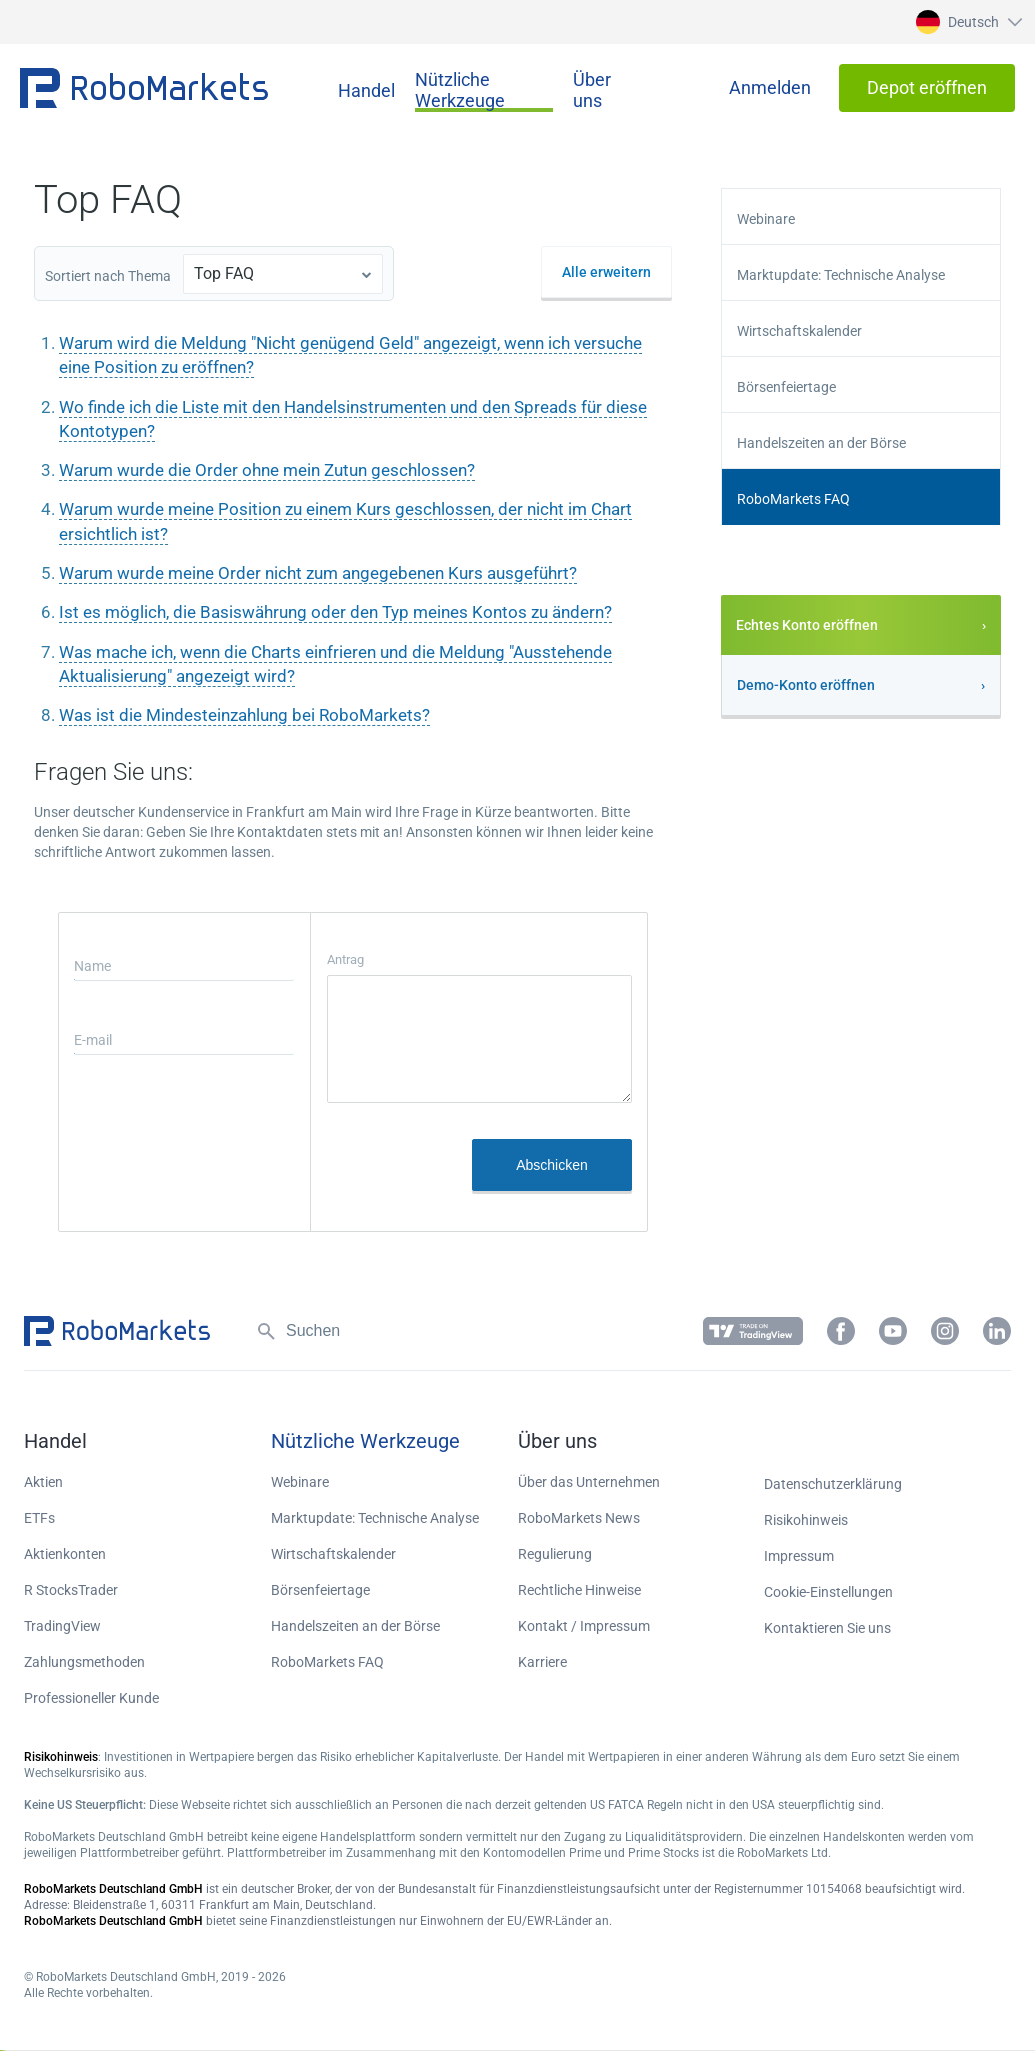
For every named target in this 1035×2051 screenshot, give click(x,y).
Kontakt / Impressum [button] (584, 1626)
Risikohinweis (806, 1520)
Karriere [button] (542, 1662)
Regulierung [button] (555, 1554)
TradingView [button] (62, 1626)
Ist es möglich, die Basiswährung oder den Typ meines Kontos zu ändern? (335, 612)
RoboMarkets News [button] (579, 1518)
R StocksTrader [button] (71, 1590)
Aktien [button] (43, 1482)
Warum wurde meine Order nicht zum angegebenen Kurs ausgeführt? (318, 573)
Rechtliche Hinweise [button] (579, 1590)
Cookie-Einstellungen (828, 1592)
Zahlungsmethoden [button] (84, 1662)
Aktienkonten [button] (65, 1554)
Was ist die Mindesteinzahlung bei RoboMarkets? (244, 715)
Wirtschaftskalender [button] (799, 331)
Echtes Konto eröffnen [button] (807, 625)
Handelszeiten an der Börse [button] (821, 443)
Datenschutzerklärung (833, 1484)
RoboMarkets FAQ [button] (793, 499)
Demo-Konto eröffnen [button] (806, 685)
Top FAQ (224, 273)
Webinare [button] (766, 219)
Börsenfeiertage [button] (786, 387)
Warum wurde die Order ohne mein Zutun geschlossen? (267, 470)
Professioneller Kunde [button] (91, 1698)
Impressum (799, 1556)
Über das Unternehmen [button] (589, 1482)
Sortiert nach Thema (108, 276)
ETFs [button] (39, 1518)
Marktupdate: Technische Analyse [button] (841, 275)
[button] (966, 22)
